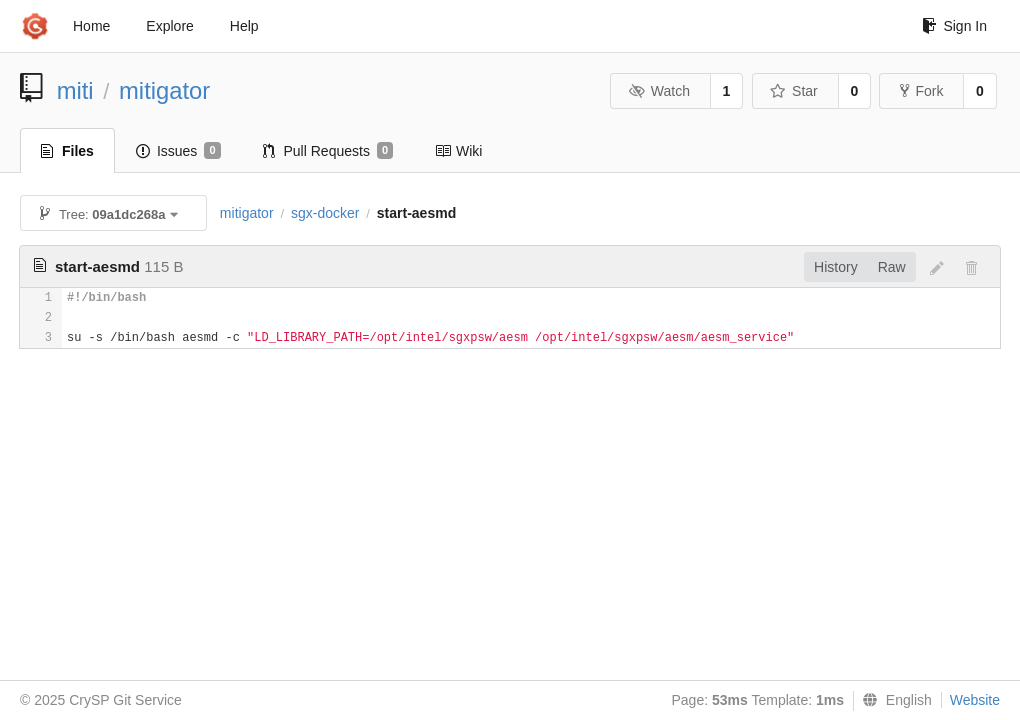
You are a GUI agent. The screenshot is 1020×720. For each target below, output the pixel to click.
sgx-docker (325, 213)
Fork (921, 91)
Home (91, 26)
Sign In (954, 26)
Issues (178, 151)
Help (244, 26)
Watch (659, 91)
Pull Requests (328, 151)
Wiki (458, 151)
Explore (169, 26)
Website (975, 700)
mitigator (164, 90)
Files (67, 151)
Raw (892, 267)
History (836, 267)
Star (794, 91)
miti (75, 90)
